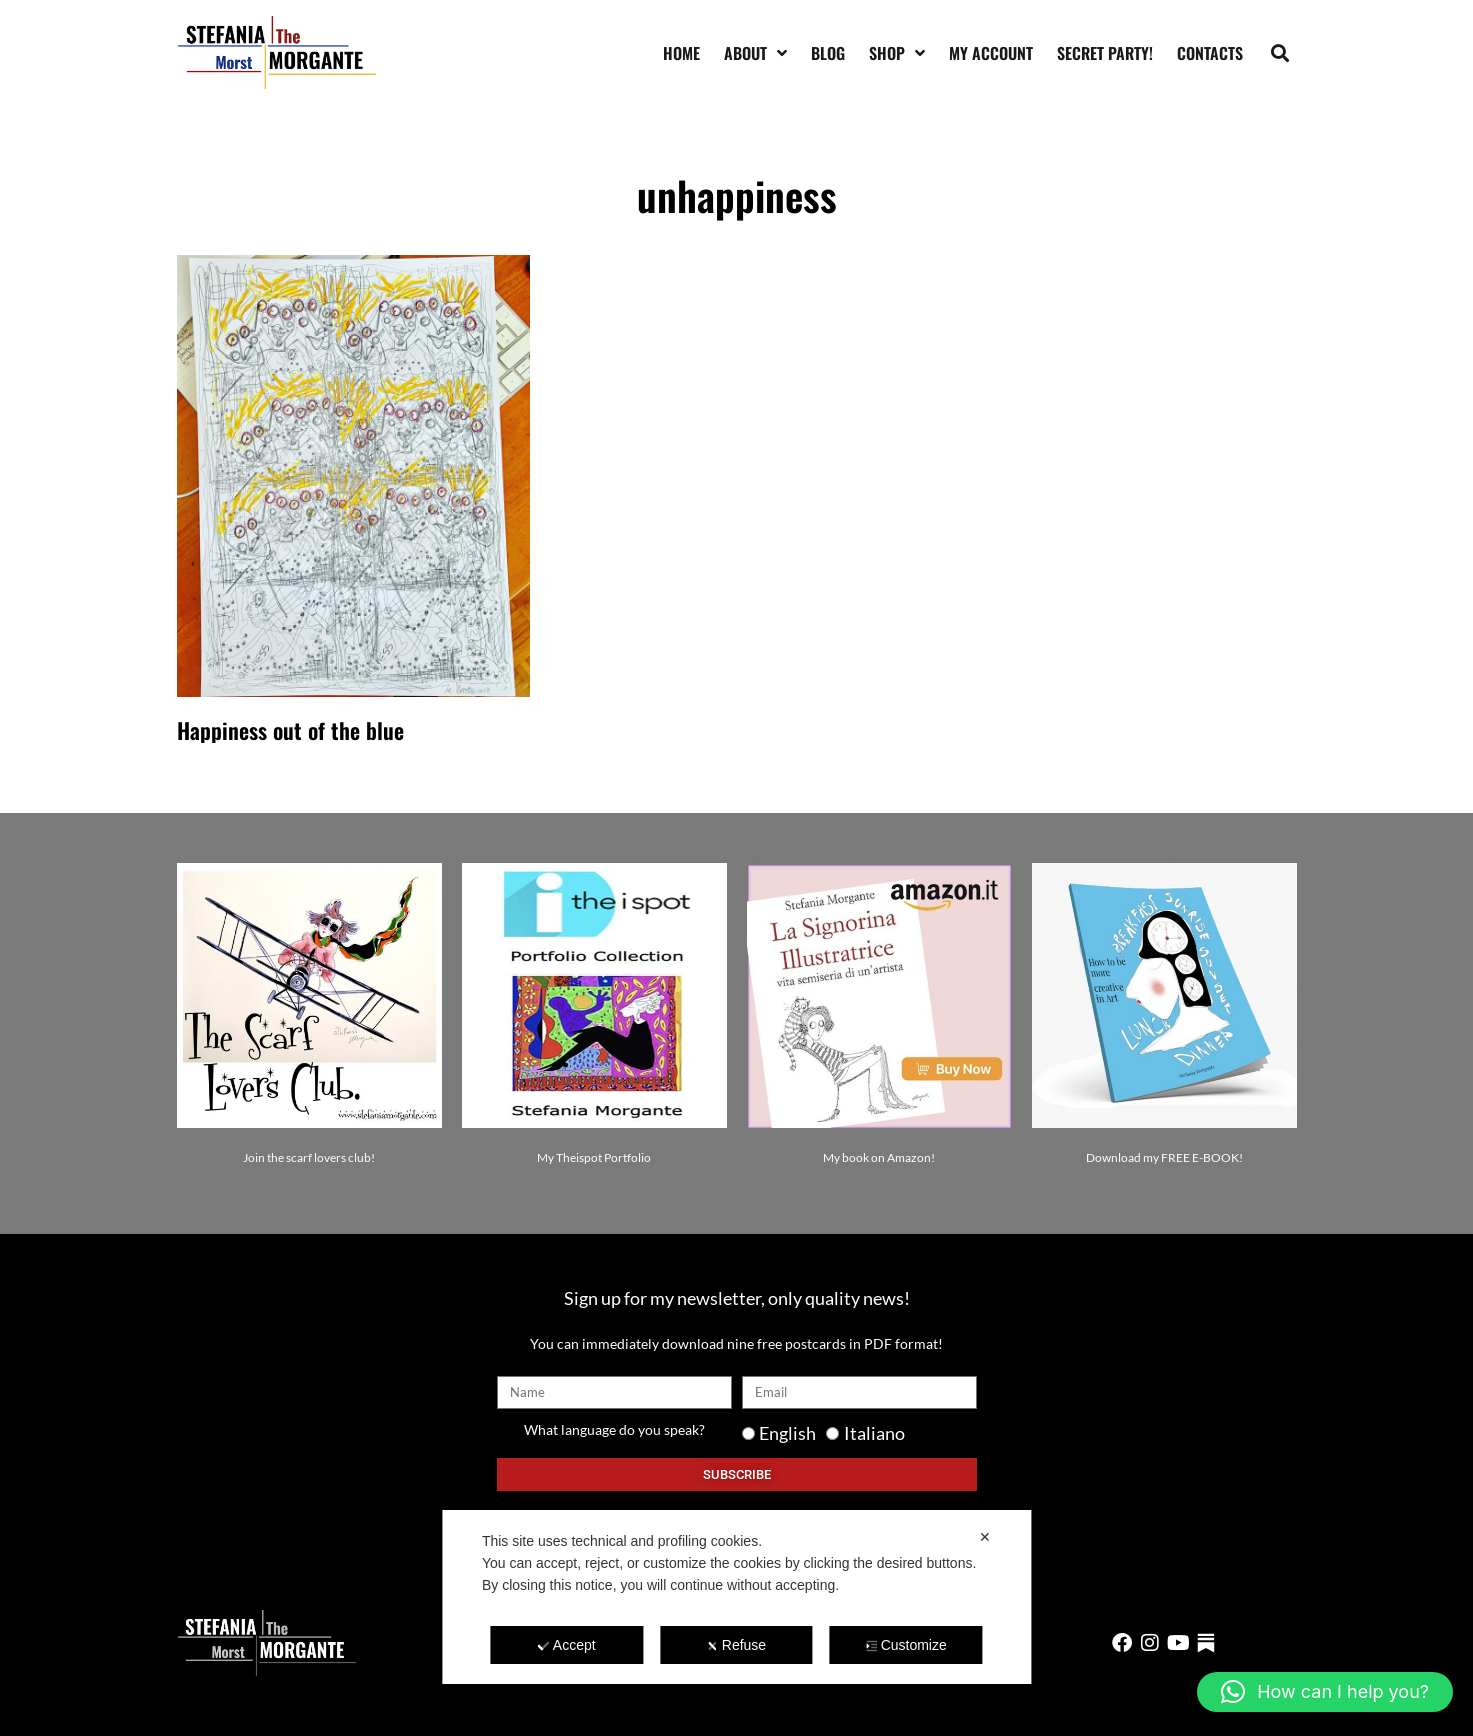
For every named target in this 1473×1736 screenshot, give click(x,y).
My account (991, 53)
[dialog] (736, 1597)
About (755, 53)
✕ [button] (985, 1537)
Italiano (874, 1433)
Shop (897, 53)
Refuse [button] (736, 1645)
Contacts (1210, 53)
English (787, 1433)
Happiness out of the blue (290, 730)
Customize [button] (906, 1645)
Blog (828, 53)
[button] (1279, 52)
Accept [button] (567, 1645)
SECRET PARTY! (1105, 53)
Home (681, 53)
